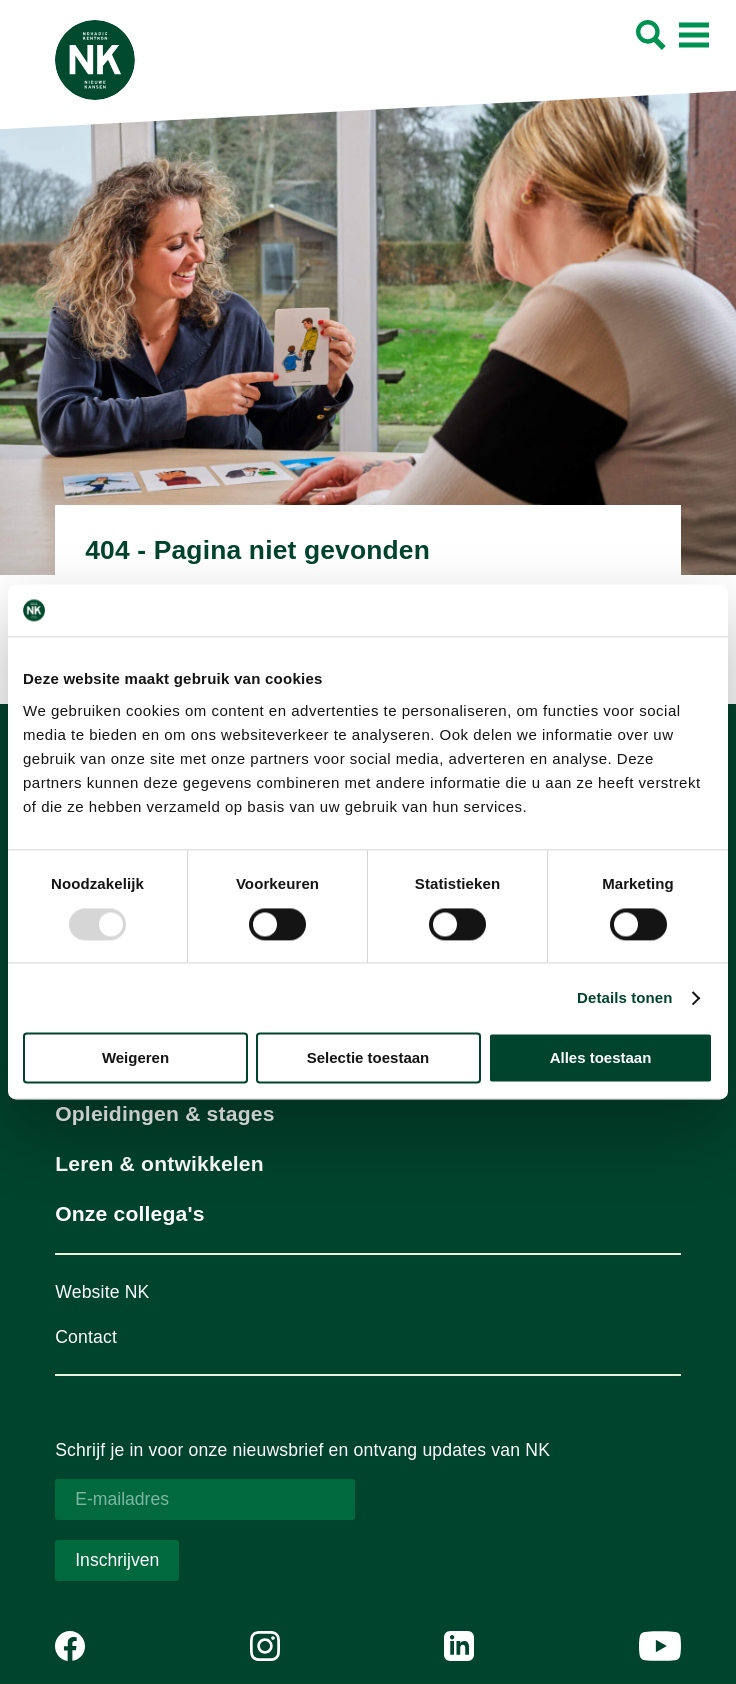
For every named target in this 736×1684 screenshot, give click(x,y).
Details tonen (624, 997)
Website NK (102, 1292)
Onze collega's (129, 1213)
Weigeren (135, 1058)
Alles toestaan (601, 1058)
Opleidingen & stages (164, 1113)
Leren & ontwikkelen (159, 1163)
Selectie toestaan (368, 1058)
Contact (86, 1337)
